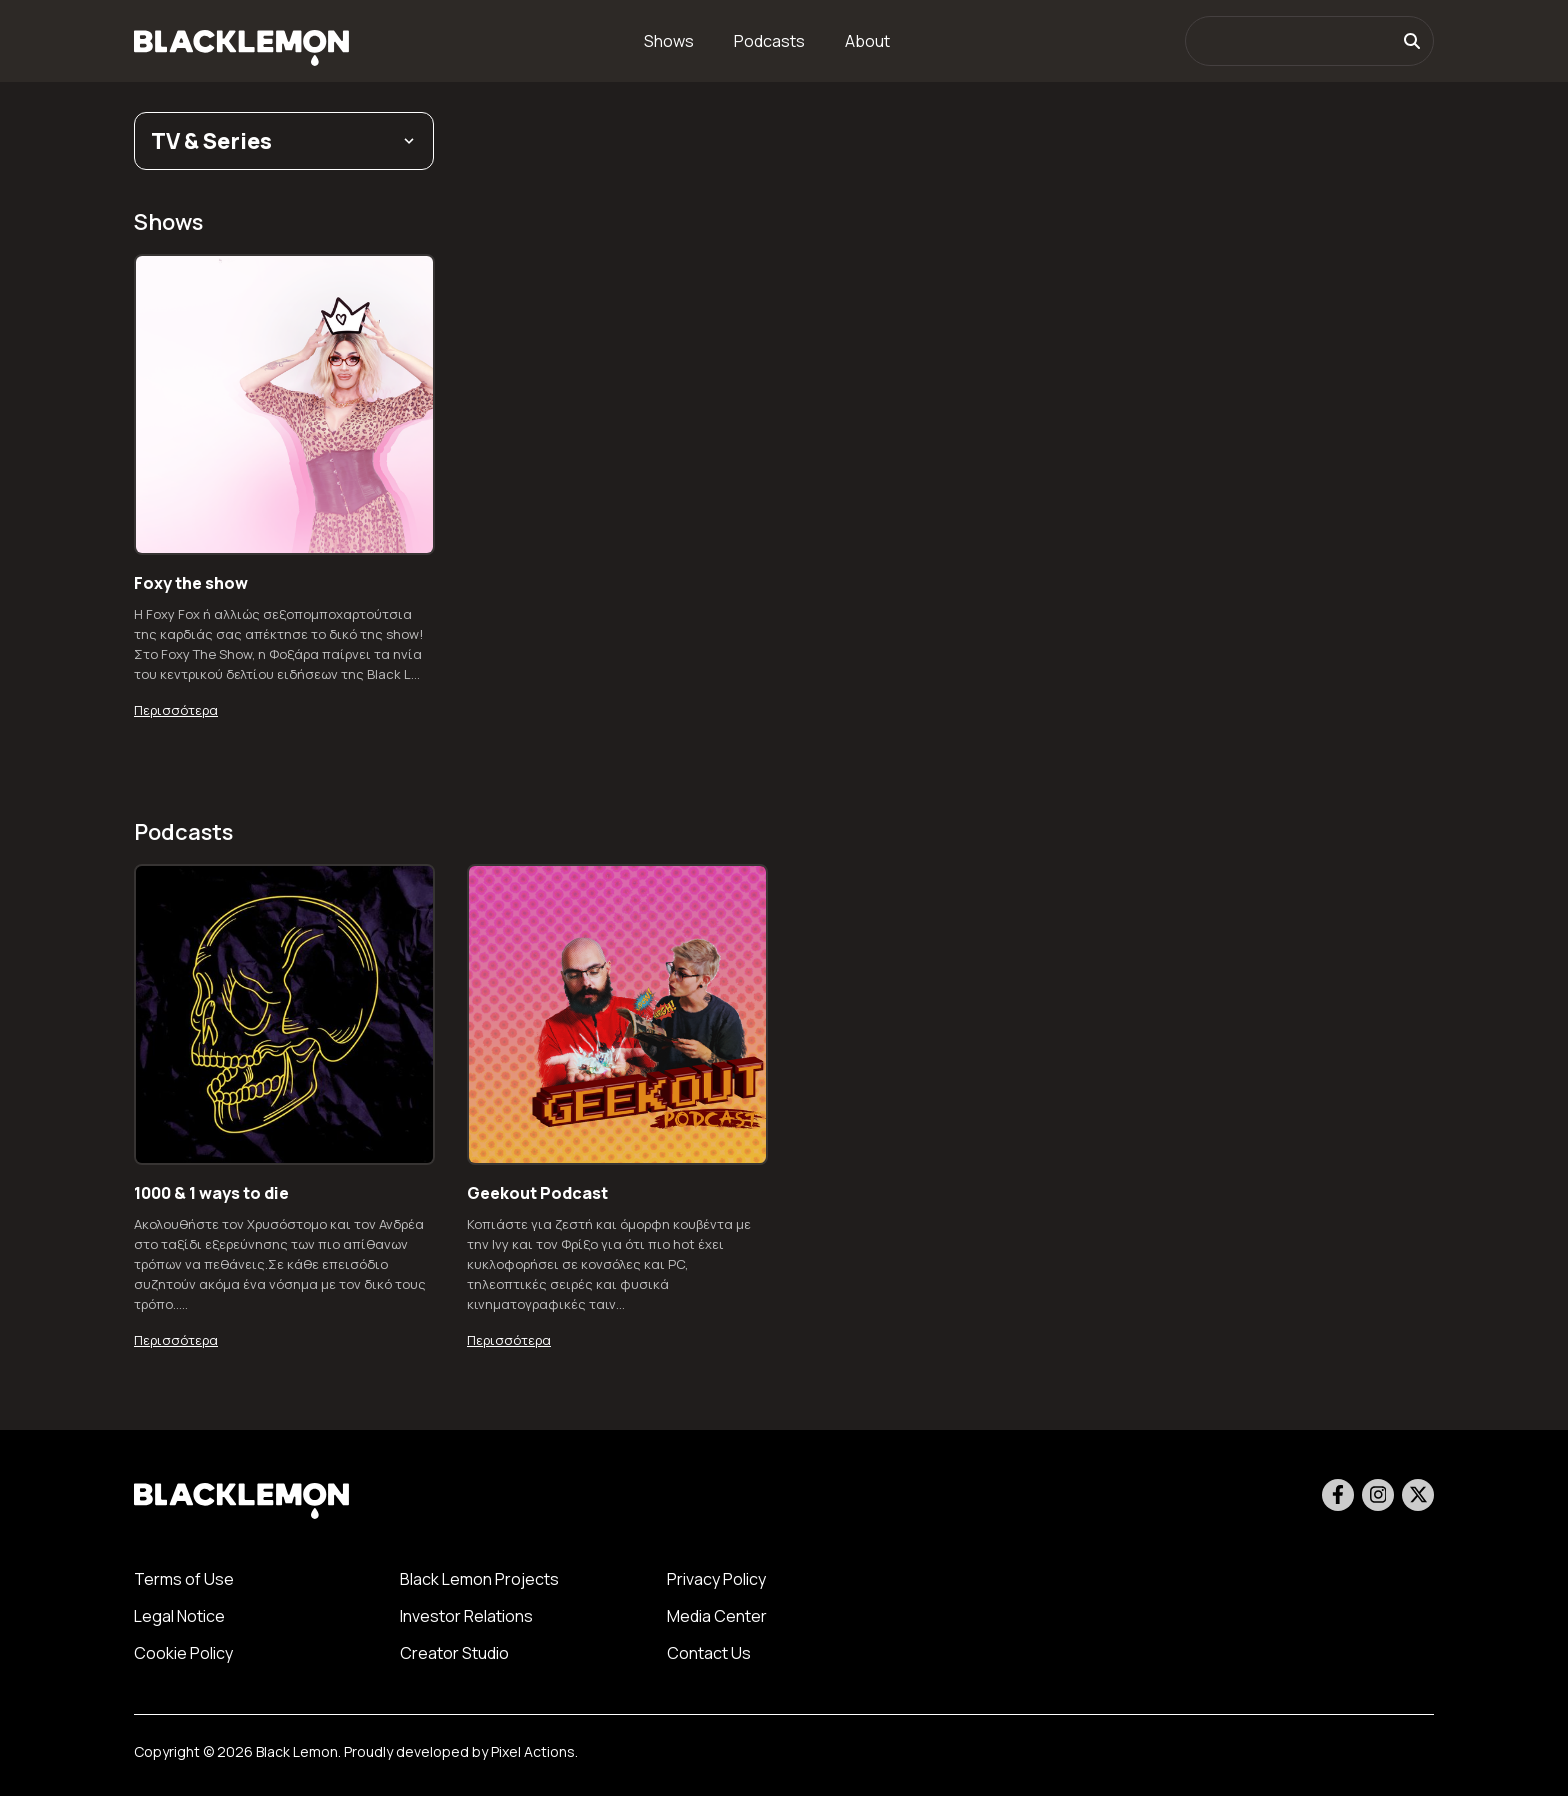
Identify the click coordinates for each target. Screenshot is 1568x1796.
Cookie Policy (183, 1653)
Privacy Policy (716, 1579)
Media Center (717, 1616)
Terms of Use (184, 1579)
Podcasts (769, 41)
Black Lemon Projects (479, 1579)
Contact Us (709, 1653)
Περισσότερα (176, 710)
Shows (669, 41)
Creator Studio (454, 1653)
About (867, 41)
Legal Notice (179, 1616)
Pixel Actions (533, 1751)
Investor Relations (466, 1616)
